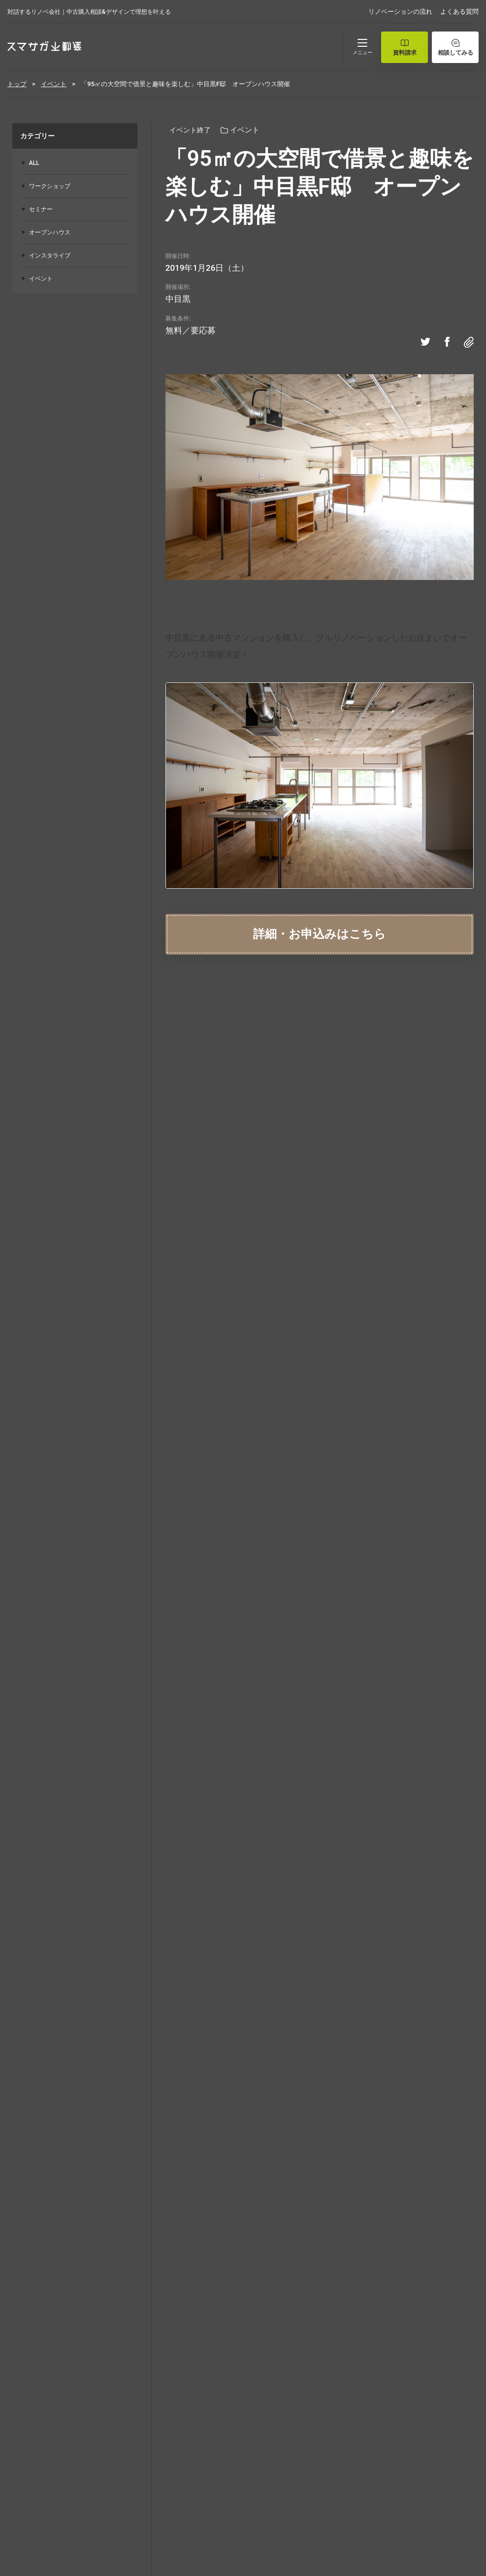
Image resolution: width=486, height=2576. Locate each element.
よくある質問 (459, 11)
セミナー (41, 209)
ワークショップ (49, 186)
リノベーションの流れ (400, 11)
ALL (34, 163)
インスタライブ (49, 255)
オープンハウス (49, 232)
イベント (41, 278)
